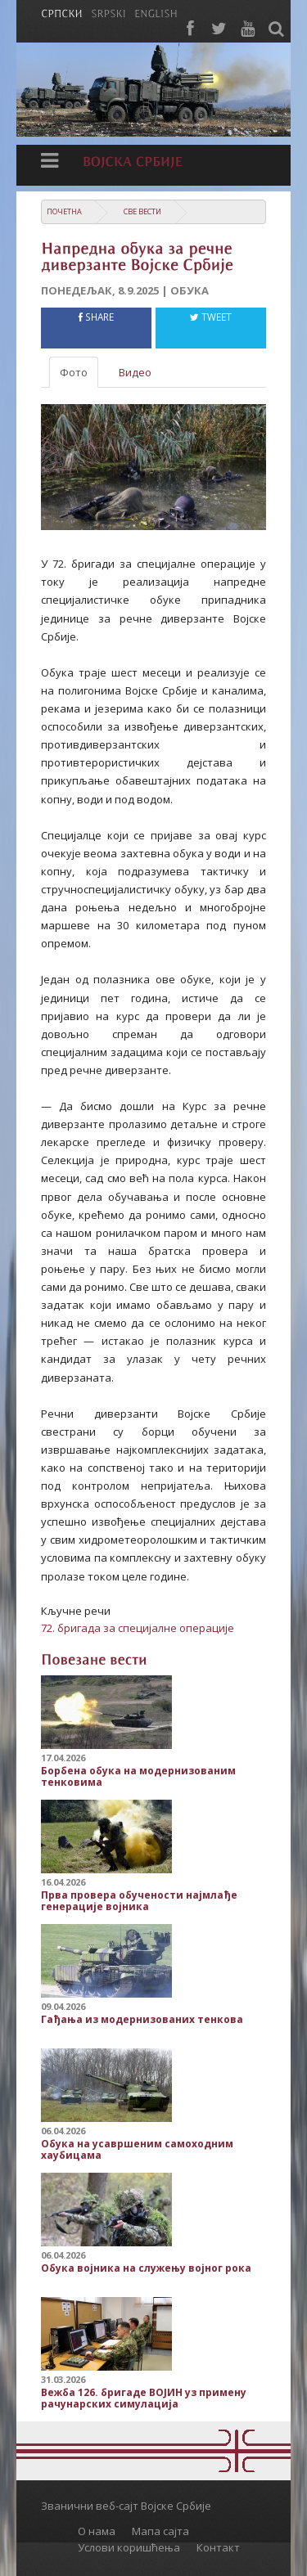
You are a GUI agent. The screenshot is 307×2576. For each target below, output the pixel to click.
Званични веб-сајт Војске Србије (126, 2505)
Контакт (218, 2547)
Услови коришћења (129, 2547)
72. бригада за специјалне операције (137, 1628)
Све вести (142, 211)
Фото (74, 372)
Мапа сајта (160, 2531)
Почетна (64, 211)
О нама (96, 2531)
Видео (135, 372)
